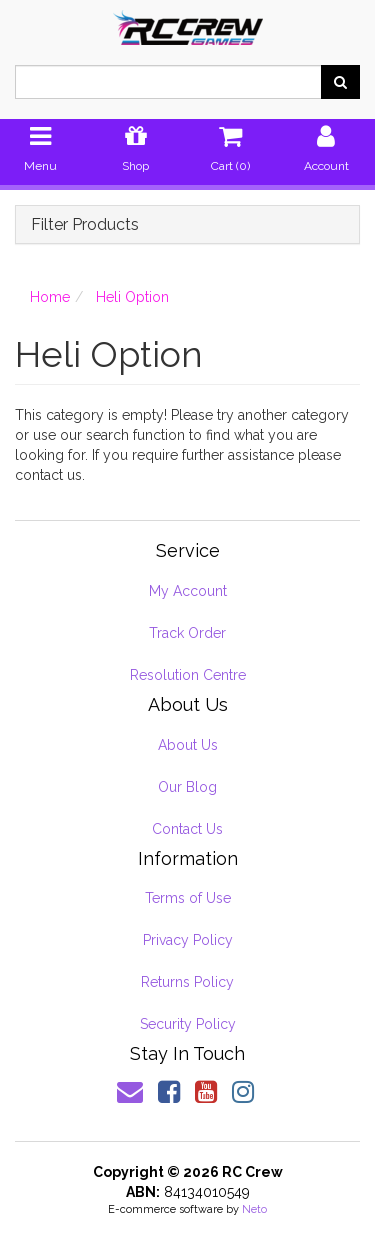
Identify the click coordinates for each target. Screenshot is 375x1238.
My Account (188, 591)
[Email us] (130, 1092)
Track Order (187, 633)
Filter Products (85, 225)
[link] (169, 1092)
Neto (254, 1209)
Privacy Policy (188, 940)
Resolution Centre (188, 675)
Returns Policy (187, 982)
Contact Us (187, 829)
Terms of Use (188, 898)
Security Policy (188, 1024)
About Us (188, 745)
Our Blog (187, 787)
